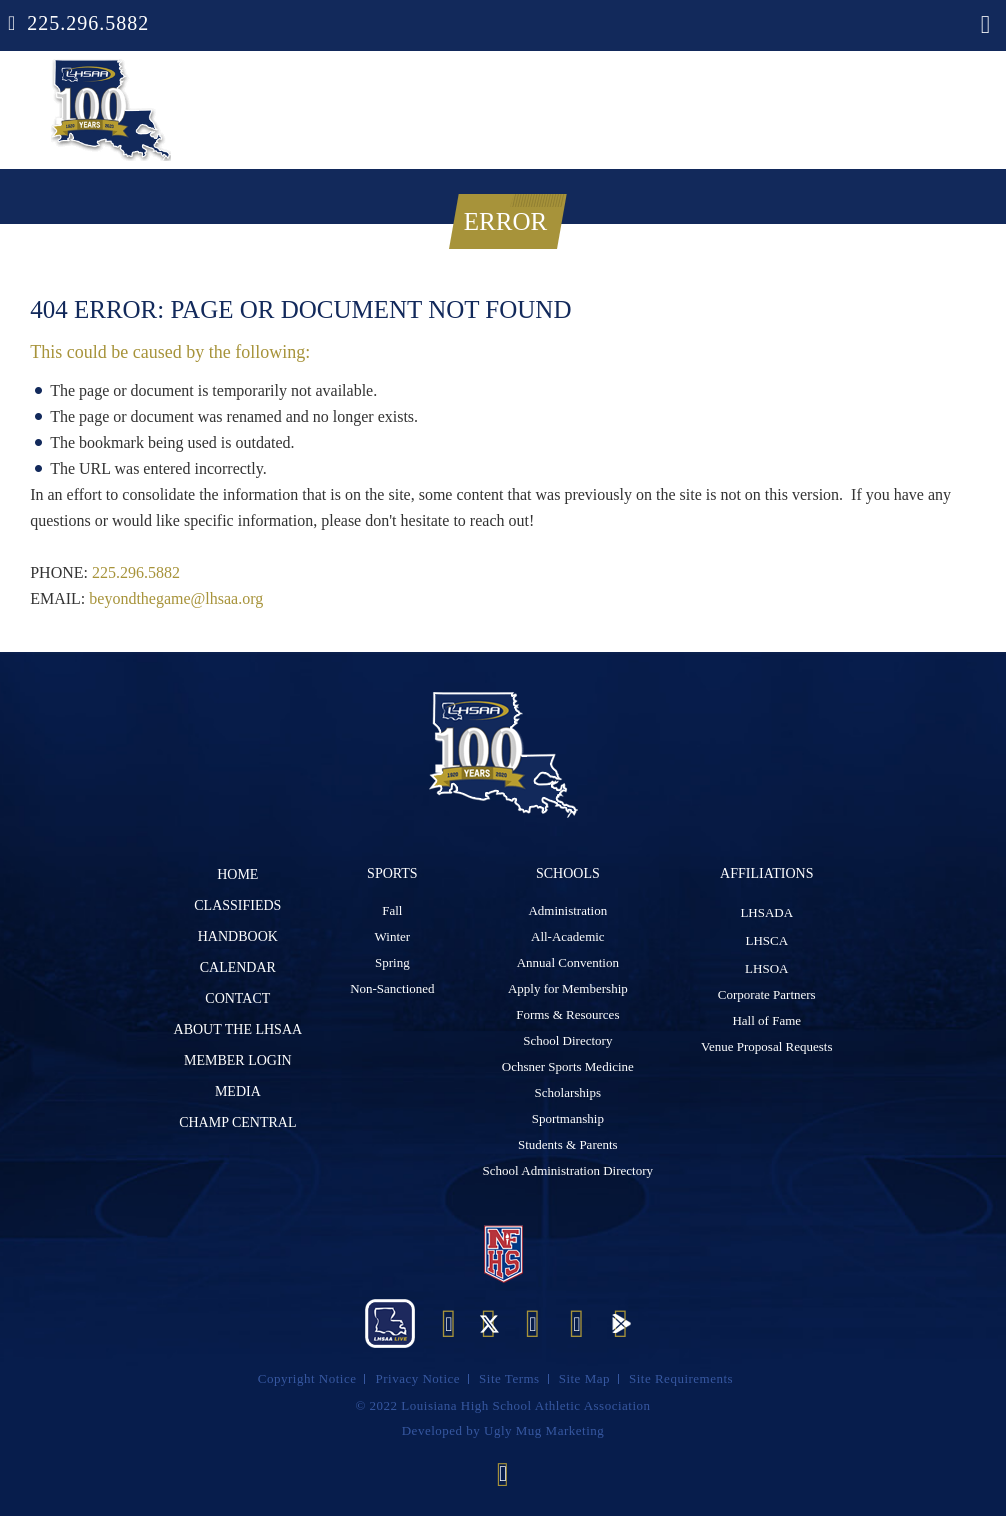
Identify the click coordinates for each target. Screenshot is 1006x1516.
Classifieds (237, 905)
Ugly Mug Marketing (544, 1430)
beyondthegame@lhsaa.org (176, 598)
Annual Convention (568, 962)
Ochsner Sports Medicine (568, 1066)
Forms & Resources (567, 1014)
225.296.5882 (88, 23)
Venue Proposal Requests (766, 1046)
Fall (392, 910)
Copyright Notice (307, 1378)
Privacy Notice (417, 1378)
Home (237, 874)
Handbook (238, 936)
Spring (392, 962)
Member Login (238, 1060)
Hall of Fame (766, 1020)
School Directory (567, 1040)
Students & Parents (568, 1144)
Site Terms (509, 1378)
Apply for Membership (568, 988)
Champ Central (237, 1122)
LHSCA (766, 940)
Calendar (238, 967)
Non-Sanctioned (392, 988)
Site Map (584, 1378)
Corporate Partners (767, 994)
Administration (567, 910)
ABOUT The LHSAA (238, 1029)
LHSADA (766, 912)
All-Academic (568, 936)
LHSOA (766, 968)
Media (238, 1091)
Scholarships (568, 1092)
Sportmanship (568, 1118)
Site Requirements (681, 1378)
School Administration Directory (568, 1170)
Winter (393, 936)
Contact (237, 998)
